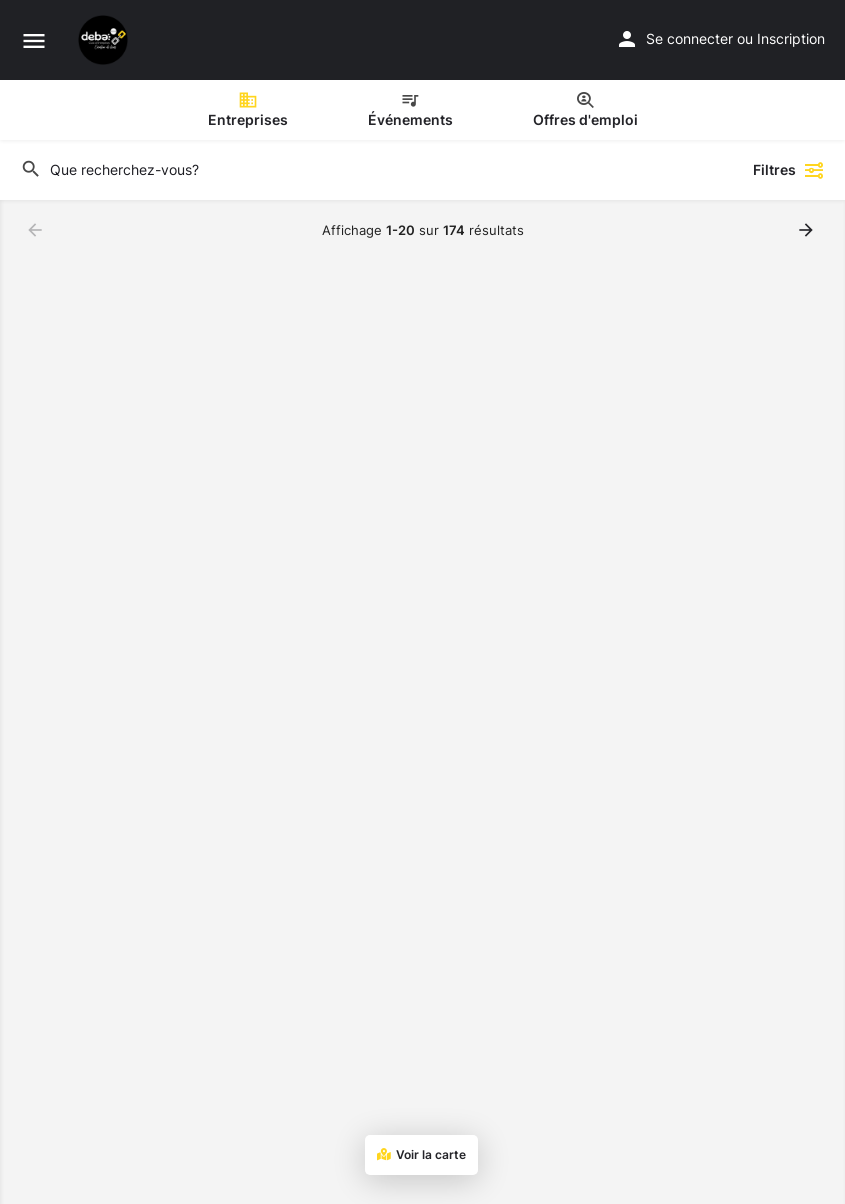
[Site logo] (105, 40)
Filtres (789, 170)
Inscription (791, 38)
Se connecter (689, 38)
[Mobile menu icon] (34, 40)
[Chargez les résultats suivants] (808, 230)
